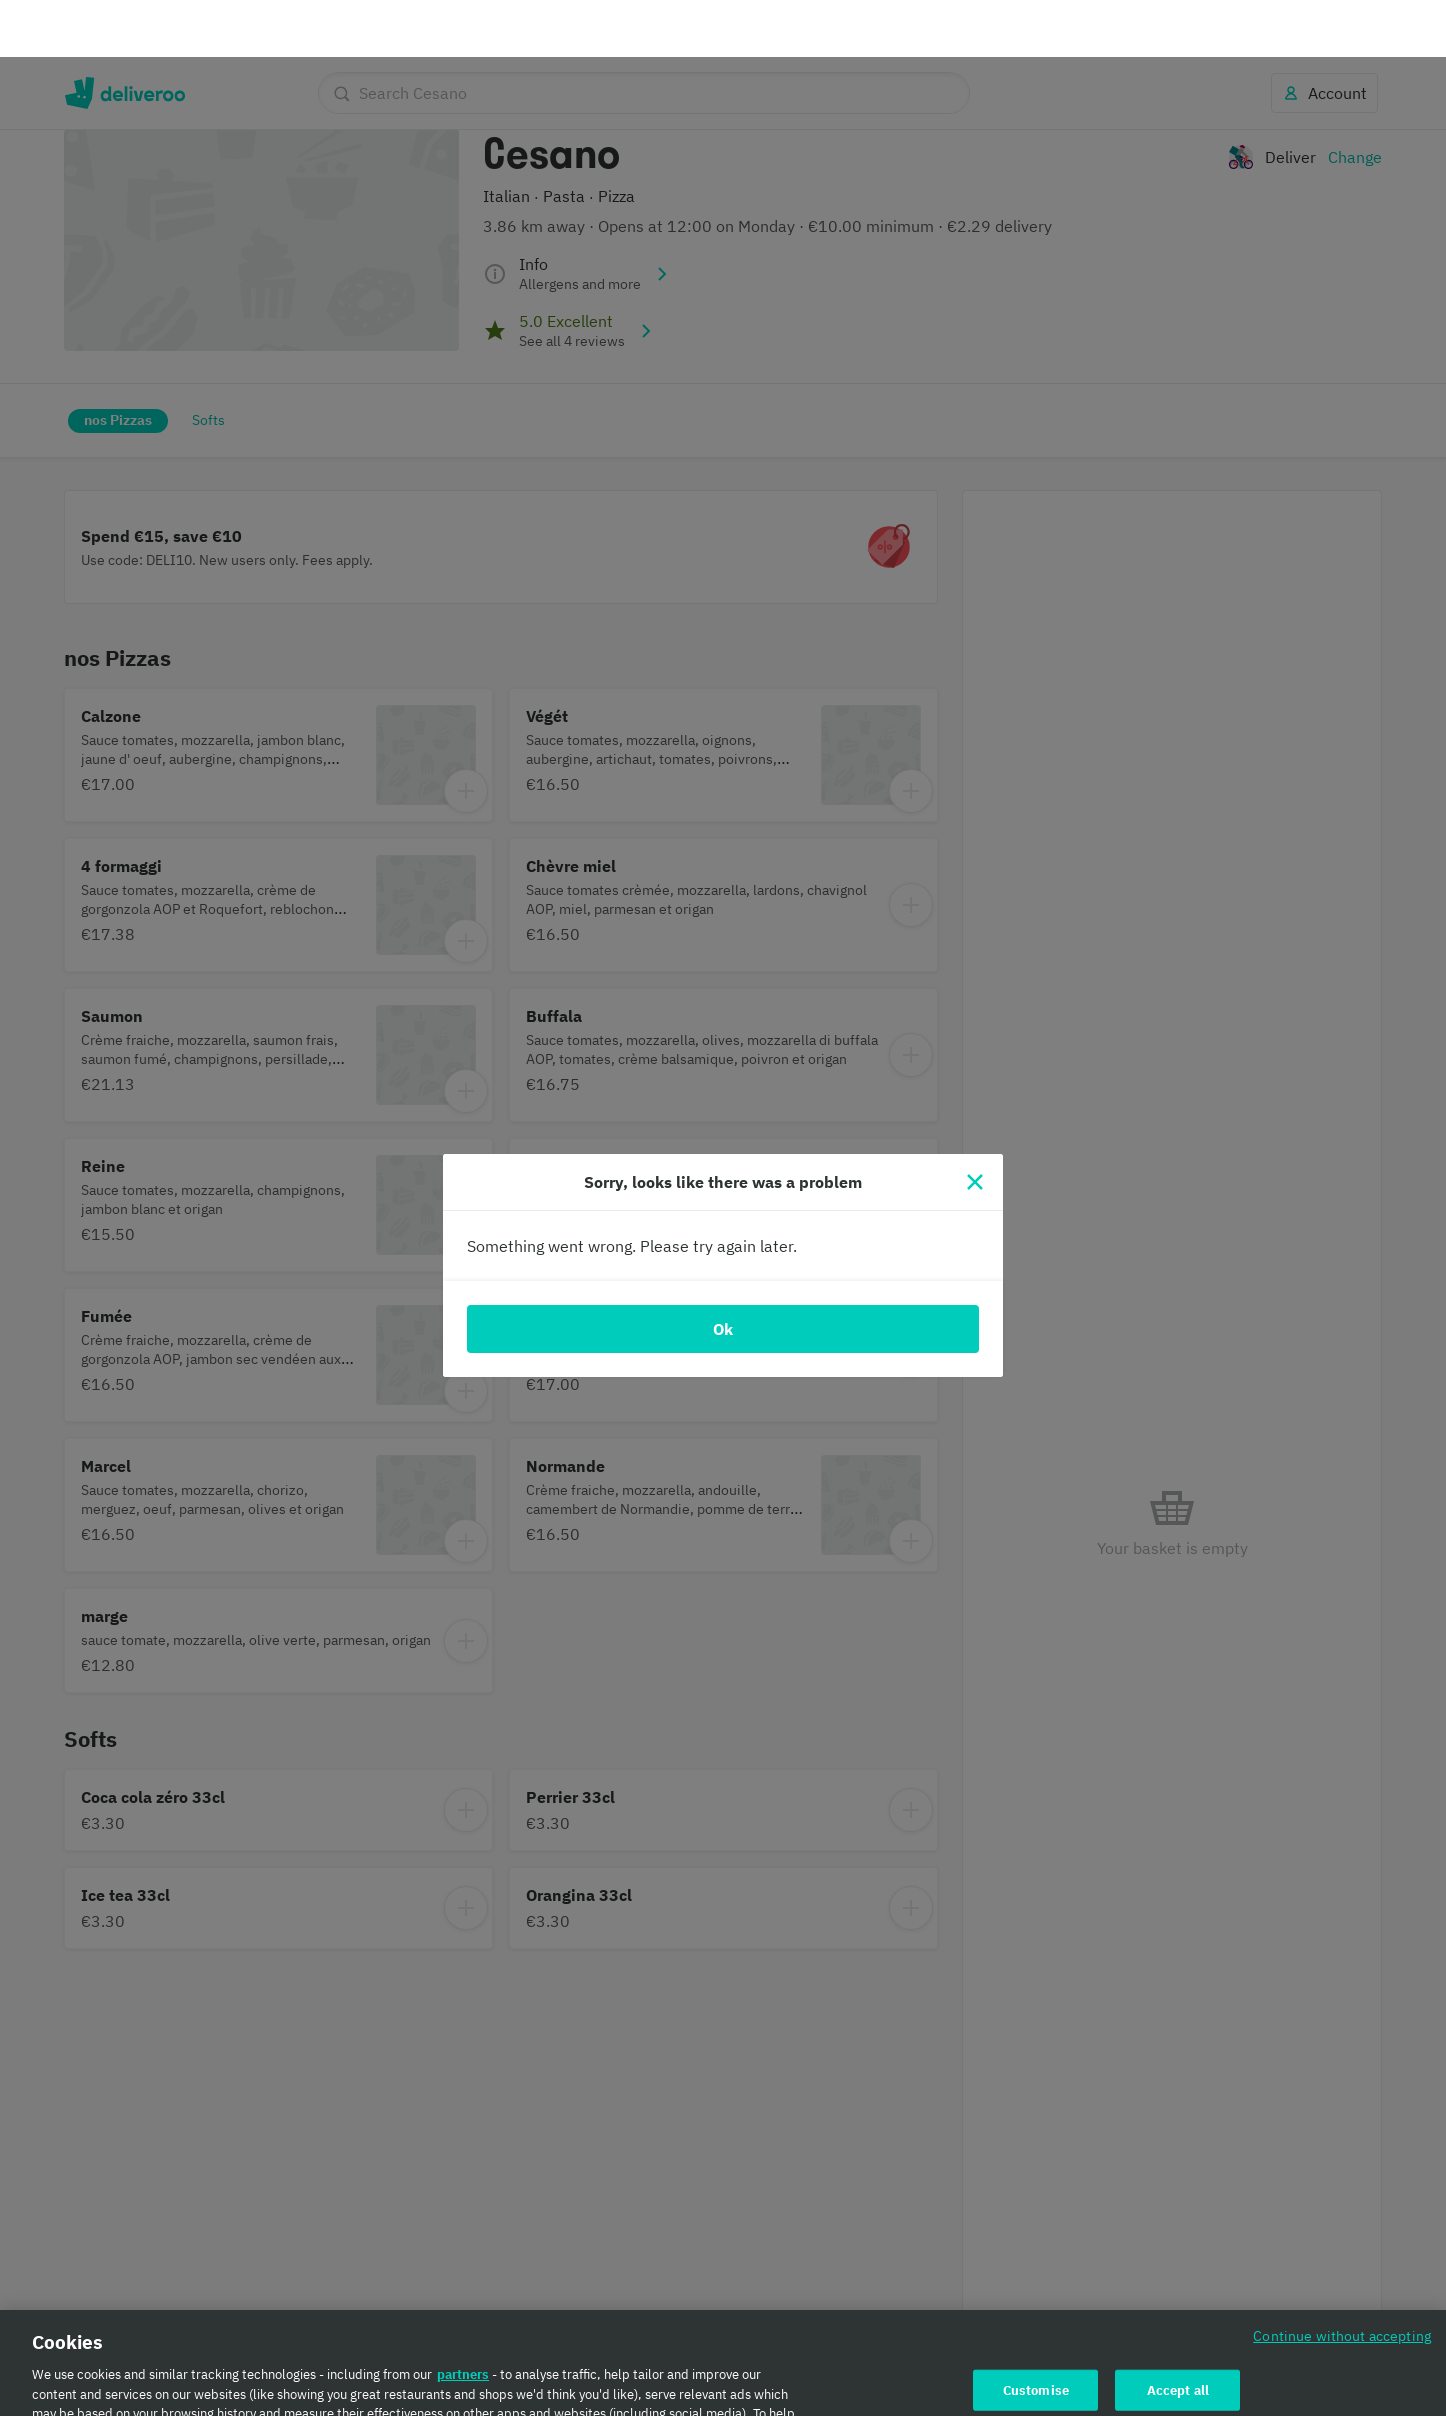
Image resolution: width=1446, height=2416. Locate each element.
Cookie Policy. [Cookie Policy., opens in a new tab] (643, 2395)
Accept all (1178, 2332)
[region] (723, 2334)
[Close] (975, 1125)
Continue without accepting (1342, 2278)
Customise (1036, 2332)
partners (463, 2317)
